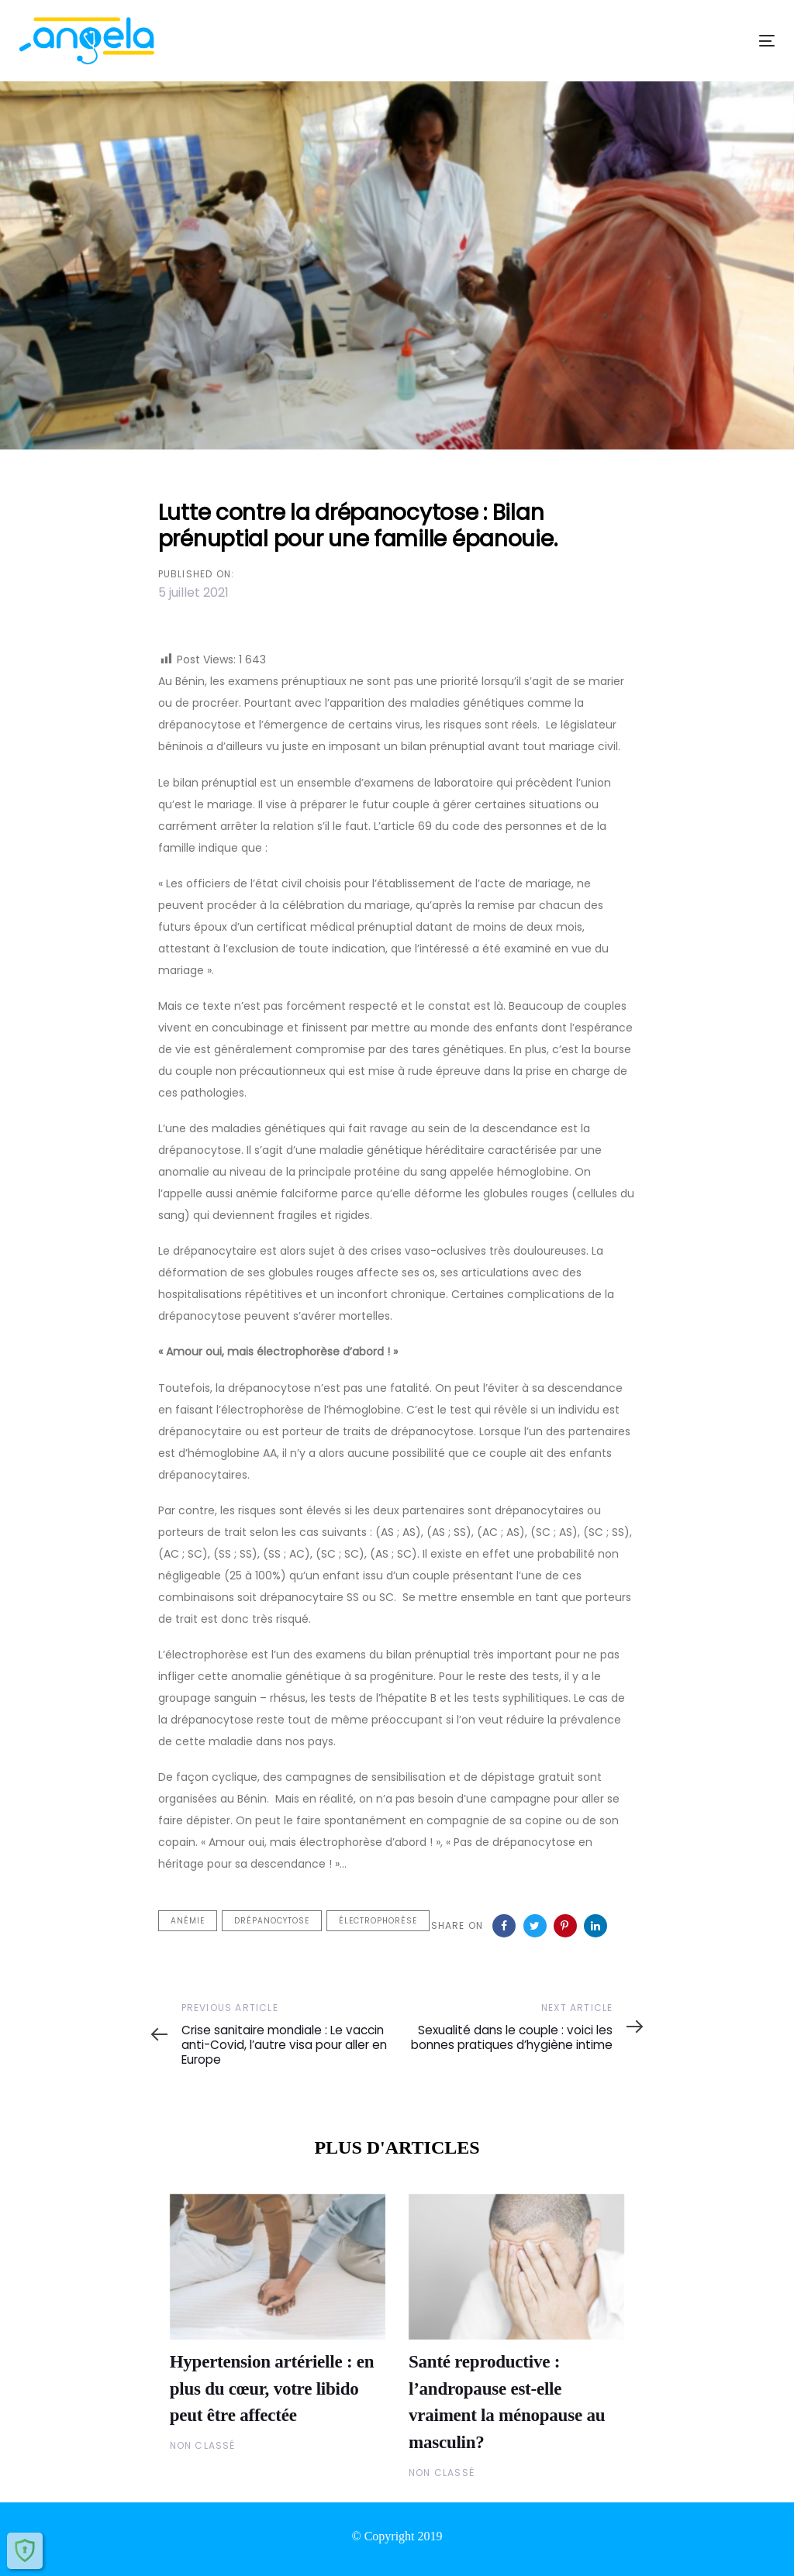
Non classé (203, 2445)
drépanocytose (271, 1921)
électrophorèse (378, 1921)
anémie (188, 1921)
